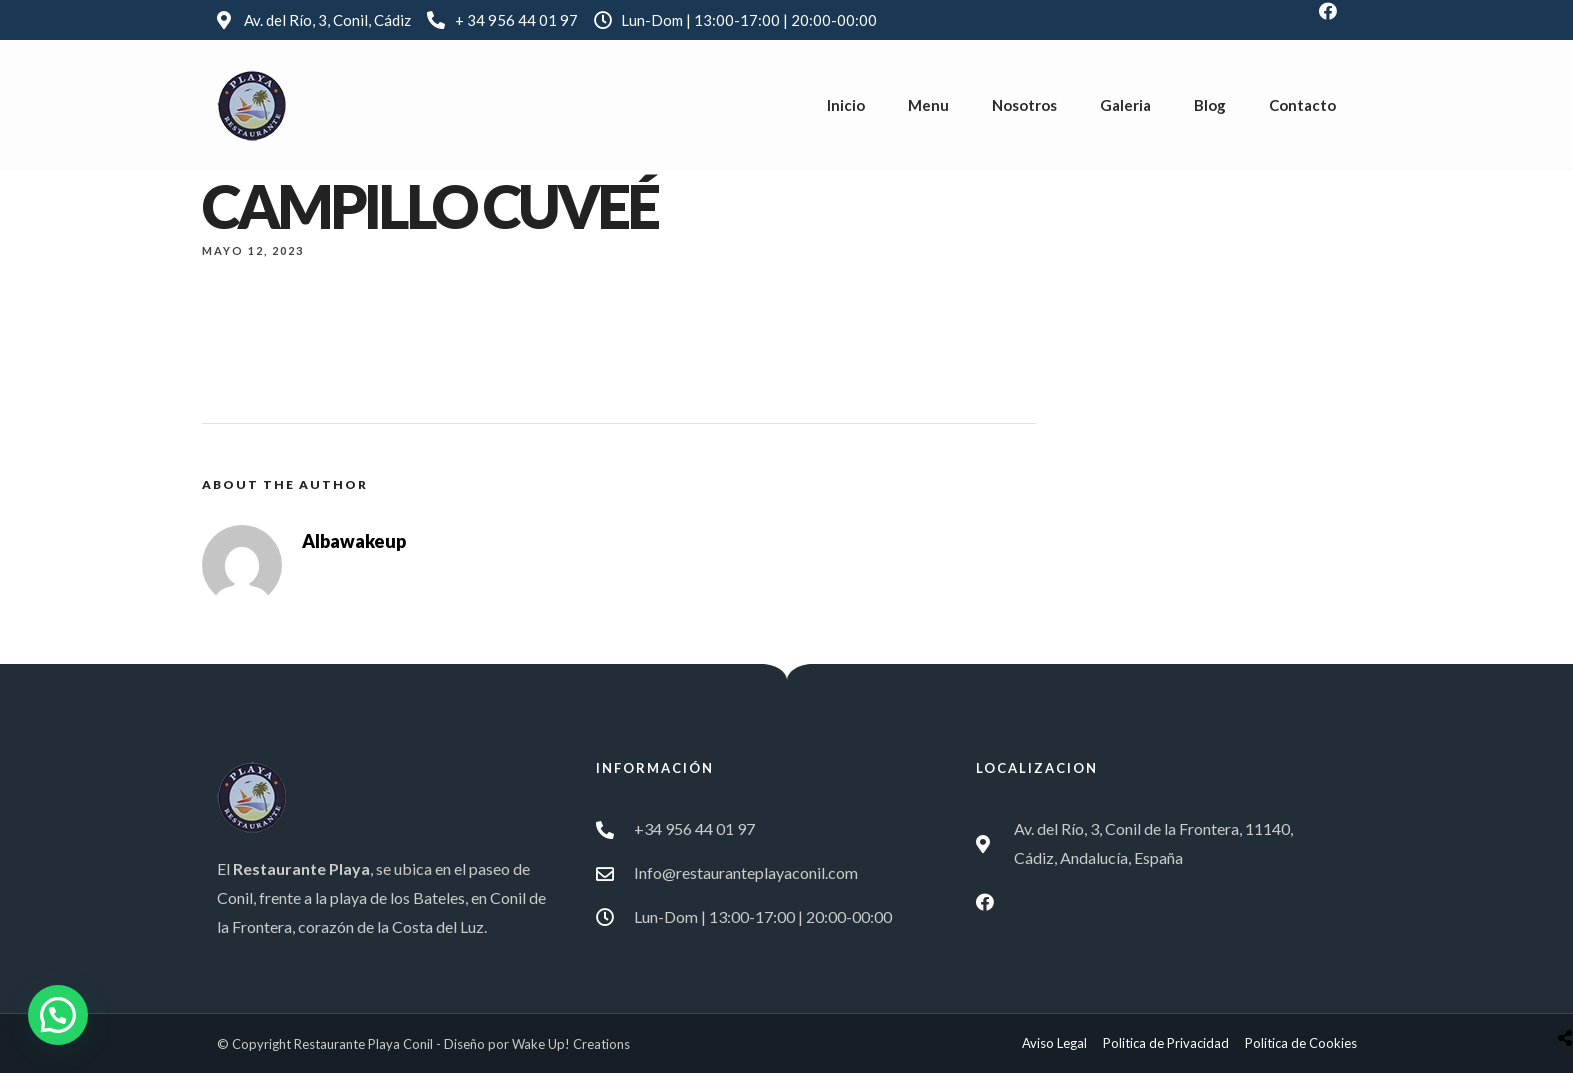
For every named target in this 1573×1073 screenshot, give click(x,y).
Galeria (1125, 105)
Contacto (1302, 105)
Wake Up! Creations (571, 1044)
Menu (928, 105)
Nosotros (1024, 105)
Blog (1210, 105)
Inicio (846, 105)
